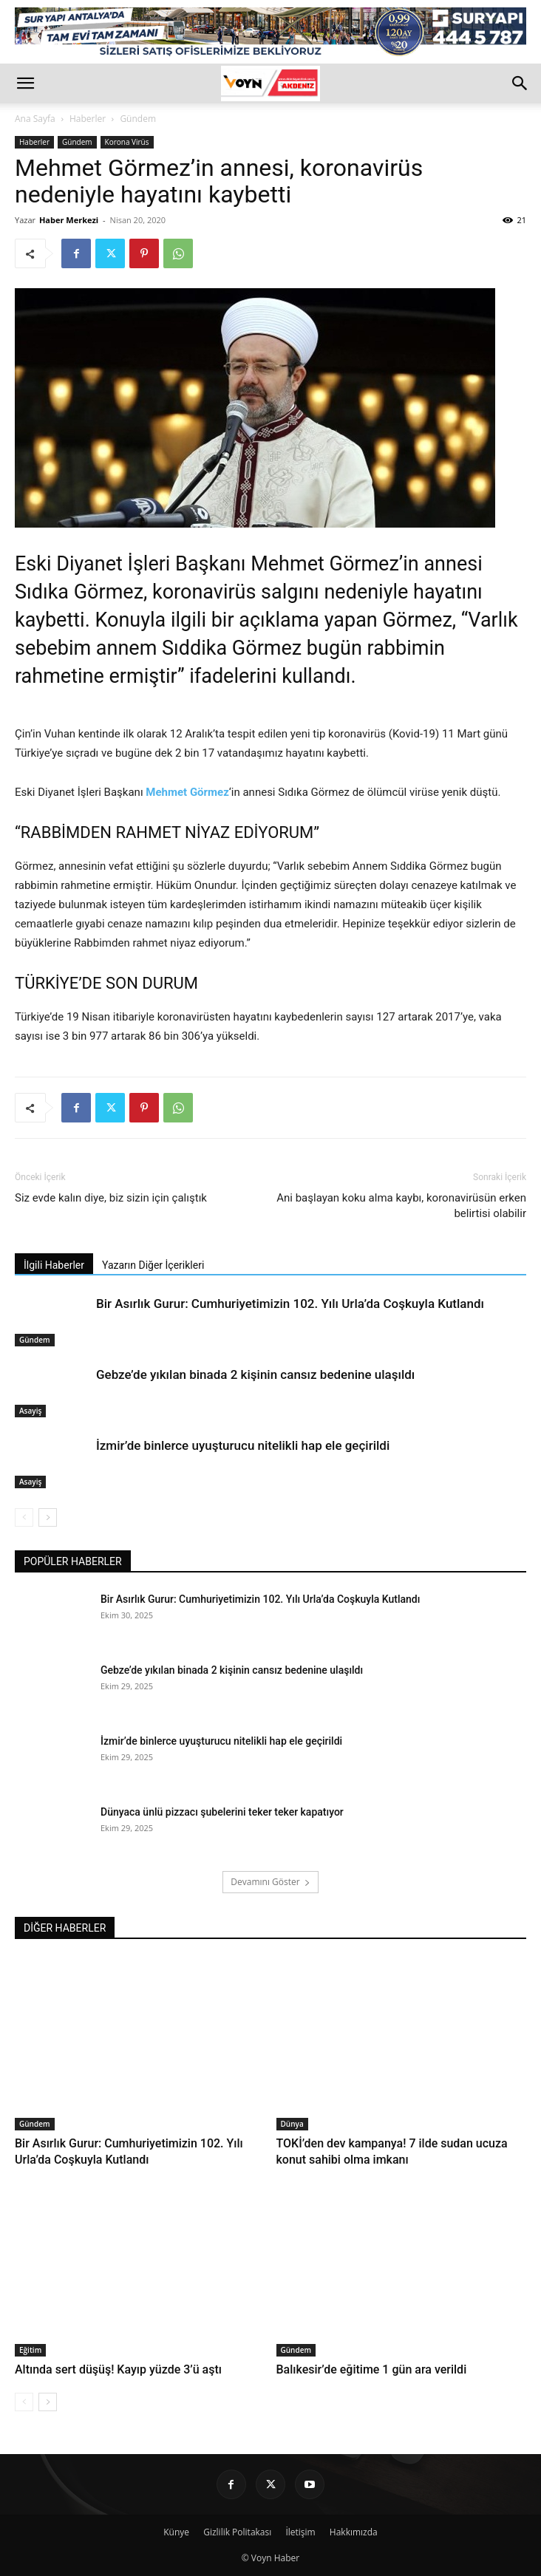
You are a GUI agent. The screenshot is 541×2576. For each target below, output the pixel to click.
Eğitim (30, 2350)
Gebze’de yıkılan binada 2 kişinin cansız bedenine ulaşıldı (255, 1374)
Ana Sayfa (35, 118)
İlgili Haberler (54, 1265)
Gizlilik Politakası (237, 2532)
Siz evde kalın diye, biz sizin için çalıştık (111, 1197)
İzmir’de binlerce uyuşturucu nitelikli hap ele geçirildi (242, 1445)
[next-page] (47, 1517)
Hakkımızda (354, 2532)
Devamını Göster (270, 1881)
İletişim (300, 2532)
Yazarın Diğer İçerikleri (153, 1265)
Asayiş (30, 1410)
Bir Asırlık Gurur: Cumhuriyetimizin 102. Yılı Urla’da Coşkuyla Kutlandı (290, 1303)
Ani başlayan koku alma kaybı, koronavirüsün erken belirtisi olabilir (401, 1205)
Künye (176, 2532)
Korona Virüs (127, 142)
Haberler (87, 118)
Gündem (138, 118)
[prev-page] (24, 1517)
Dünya (292, 2124)
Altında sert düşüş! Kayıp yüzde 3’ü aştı (118, 2369)
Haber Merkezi (68, 219)
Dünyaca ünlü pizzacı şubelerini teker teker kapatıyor (222, 1812)
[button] (25, 83)
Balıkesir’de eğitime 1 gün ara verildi (371, 2369)
